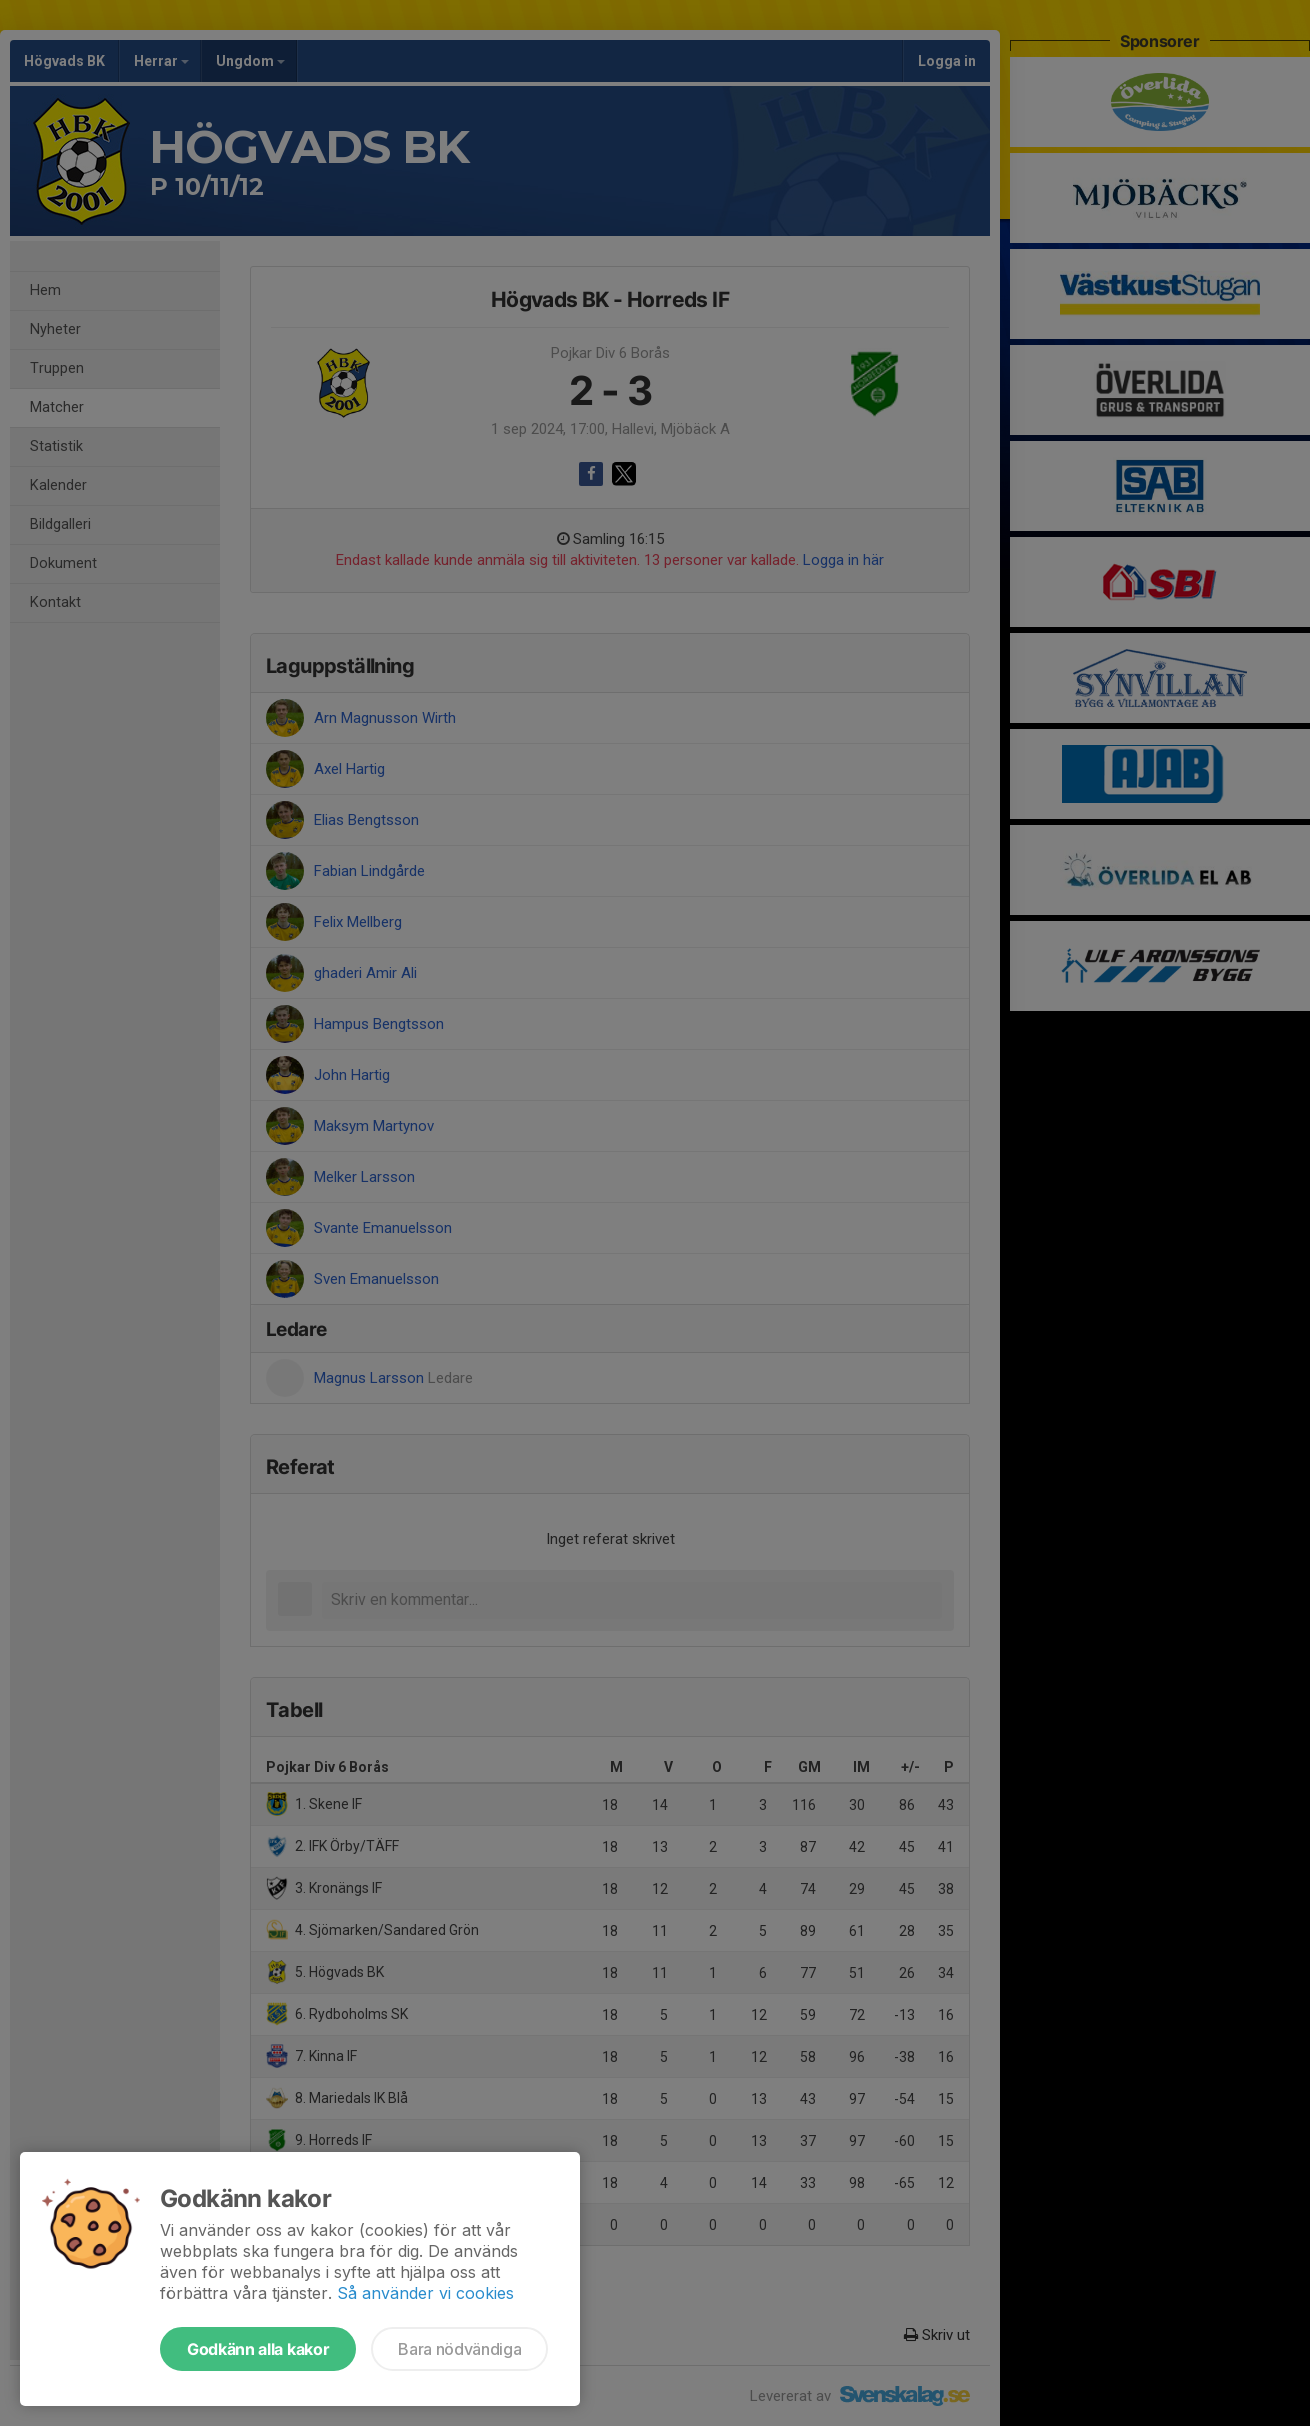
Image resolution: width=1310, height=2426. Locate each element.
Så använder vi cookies (425, 2293)
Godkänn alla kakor (258, 2349)
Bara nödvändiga (459, 2349)
